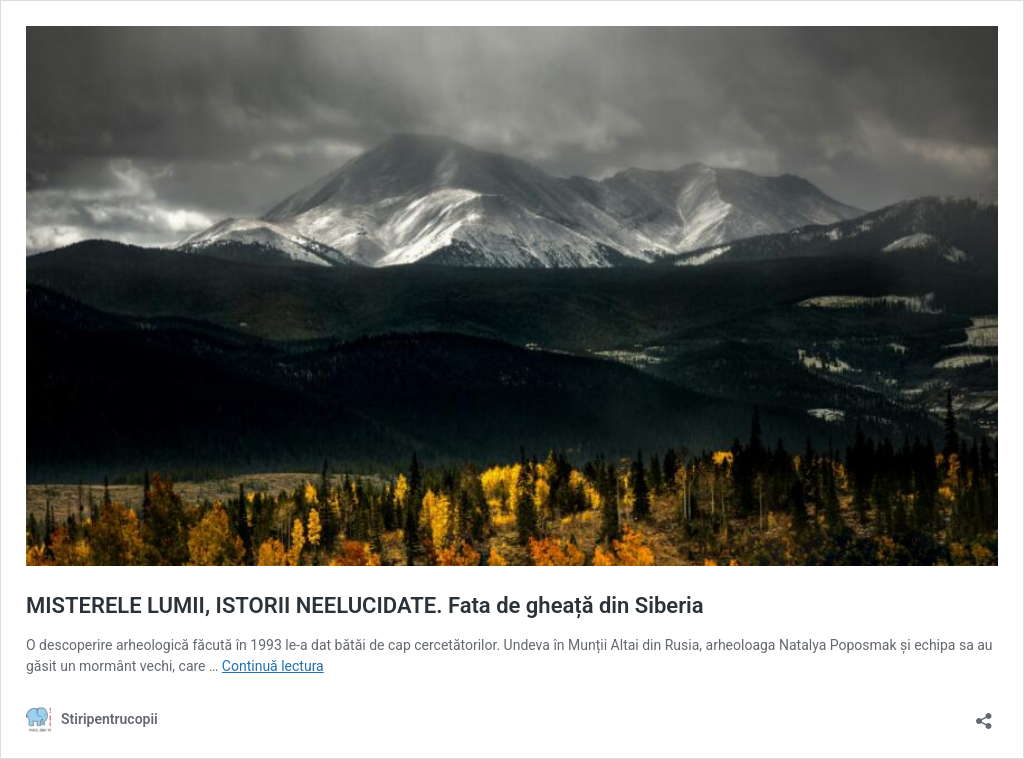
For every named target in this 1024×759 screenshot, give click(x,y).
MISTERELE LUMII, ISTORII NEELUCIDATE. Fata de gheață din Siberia (365, 605)
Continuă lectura (273, 666)
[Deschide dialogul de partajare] (984, 714)
